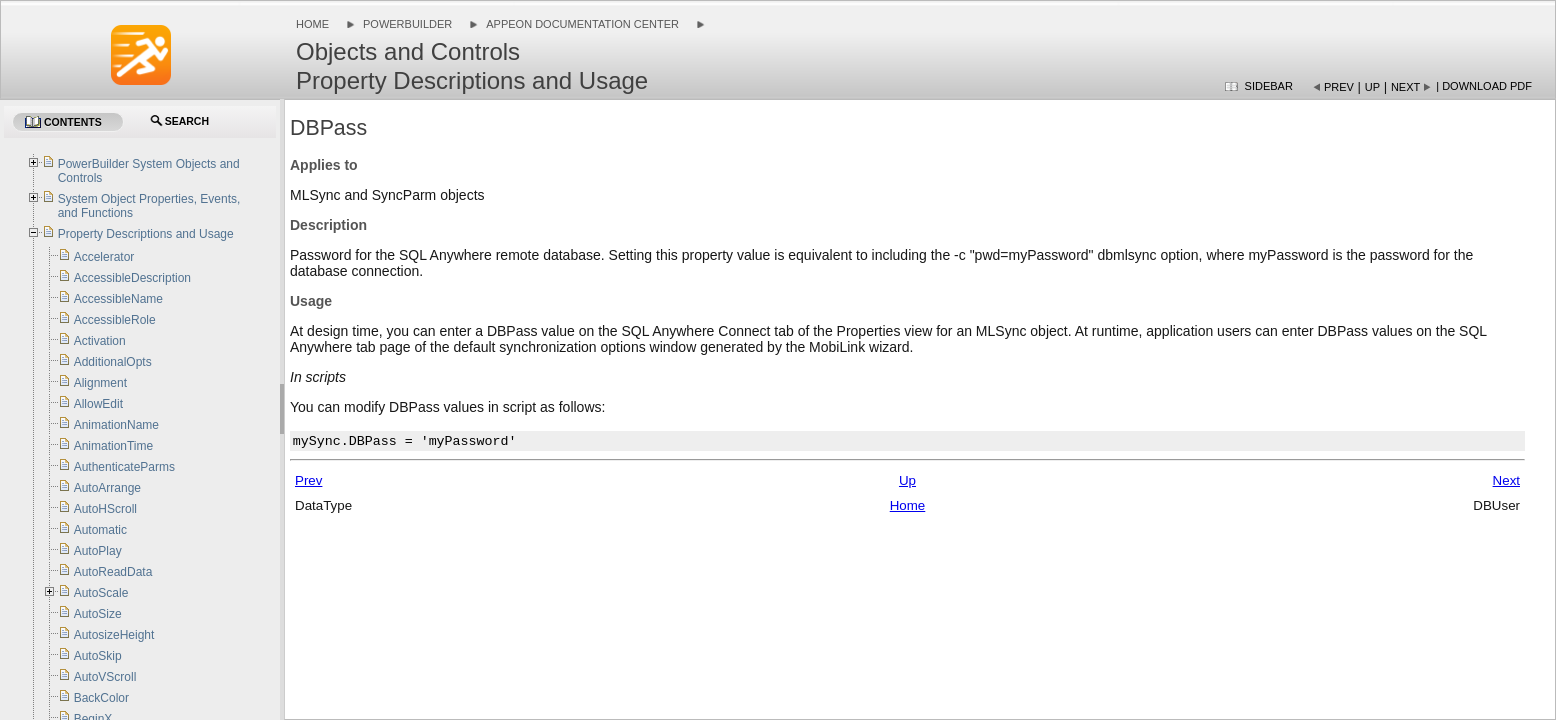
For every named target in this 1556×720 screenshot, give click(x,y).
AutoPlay (98, 551)
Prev (1339, 87)
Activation (100, 341)
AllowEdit (98, 404)
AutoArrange (107, 488)
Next (1405, 87)
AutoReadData (113, 572)
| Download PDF (1484, 86)
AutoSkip (98, 656)
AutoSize (98, 614)
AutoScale (101, 593)
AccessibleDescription (132, 278)
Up (1372, 87)
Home (312, 24)
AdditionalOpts (113, 362)
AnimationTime (114, 446)
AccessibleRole (115, 320)
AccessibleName (118, 299)
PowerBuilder (407, 24)
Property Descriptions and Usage (146, 234)
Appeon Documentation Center (582, 24)
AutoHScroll (105, 509)
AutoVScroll (105, 677)
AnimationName (116, 425)
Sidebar (1269, 86)
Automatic (100, 530)
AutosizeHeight (114, 635)
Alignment (100, 383)
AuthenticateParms (124, 467)
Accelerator (104, 257)
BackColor (101, 698)
